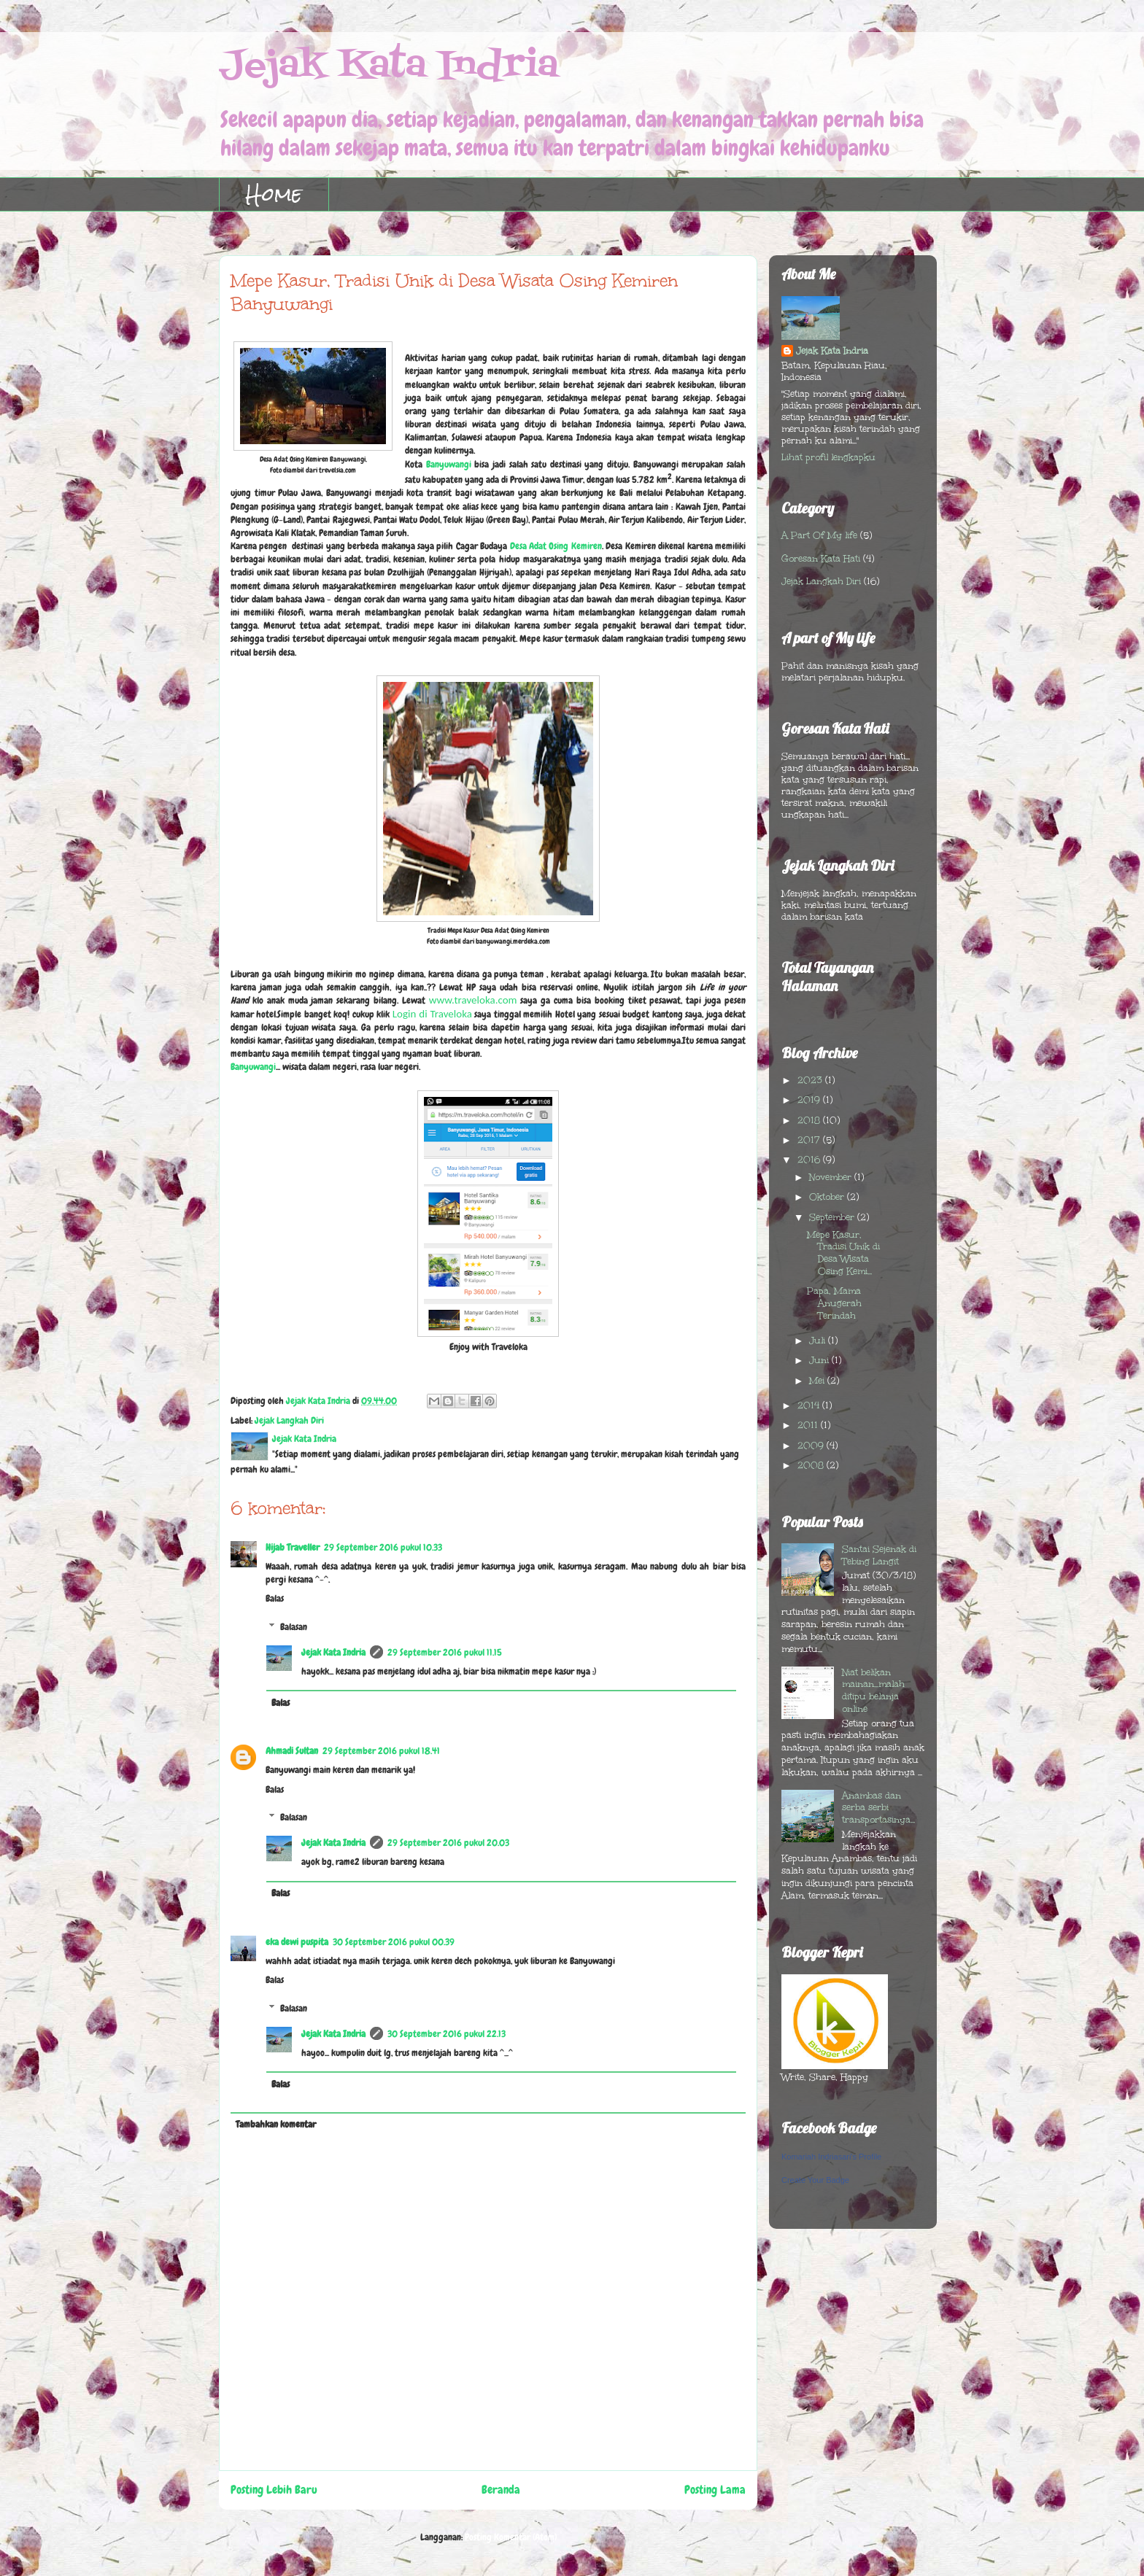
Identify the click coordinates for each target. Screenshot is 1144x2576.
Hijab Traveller (293, 1547)
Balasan (293, 1627)
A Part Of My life (819, 535)
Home (274, 194)
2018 (810, 1120)
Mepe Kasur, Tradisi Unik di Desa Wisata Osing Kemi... (843, 1253)
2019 (810, 1100)
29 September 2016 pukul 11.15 (444, 1652)
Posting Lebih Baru (274, 2490)
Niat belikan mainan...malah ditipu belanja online (873, 1691)
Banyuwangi (448, 464)
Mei (818, 1380)
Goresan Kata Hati (820, 559)
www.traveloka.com (473, 999)
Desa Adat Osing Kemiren (556, 546)
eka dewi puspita (297, 1942)
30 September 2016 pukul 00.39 (394, 1942)
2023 (811, 1080)
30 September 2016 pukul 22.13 (446, 2034)
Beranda (501, 2490)
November (831, 1177)
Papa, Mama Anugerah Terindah (834, 1303)
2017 (810, 1140)
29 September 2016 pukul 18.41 (381, 1751)
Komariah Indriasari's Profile (831, 2156)
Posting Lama (715, 2490)
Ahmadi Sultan (292, 1751)
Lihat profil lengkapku (828, 457)
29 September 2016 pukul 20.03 (448, 1842)
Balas (275, 1598)
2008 (812, 1465)
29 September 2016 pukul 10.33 (383, 1547)
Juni (820, 1360)
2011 (809, 1425)
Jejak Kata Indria (388, 66)
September (833, 1217)
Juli (818, 1340)
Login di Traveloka (432, 1013)
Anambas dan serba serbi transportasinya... (878, 1808)
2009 (812, 1445)
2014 (809, 1405)
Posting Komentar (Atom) (511, 2537)
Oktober (828, 1197)
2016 (810, 1159)
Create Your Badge (815, 2180)
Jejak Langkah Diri (289, 1420)
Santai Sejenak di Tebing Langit (879, 1555)
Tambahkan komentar (276, 2124)
